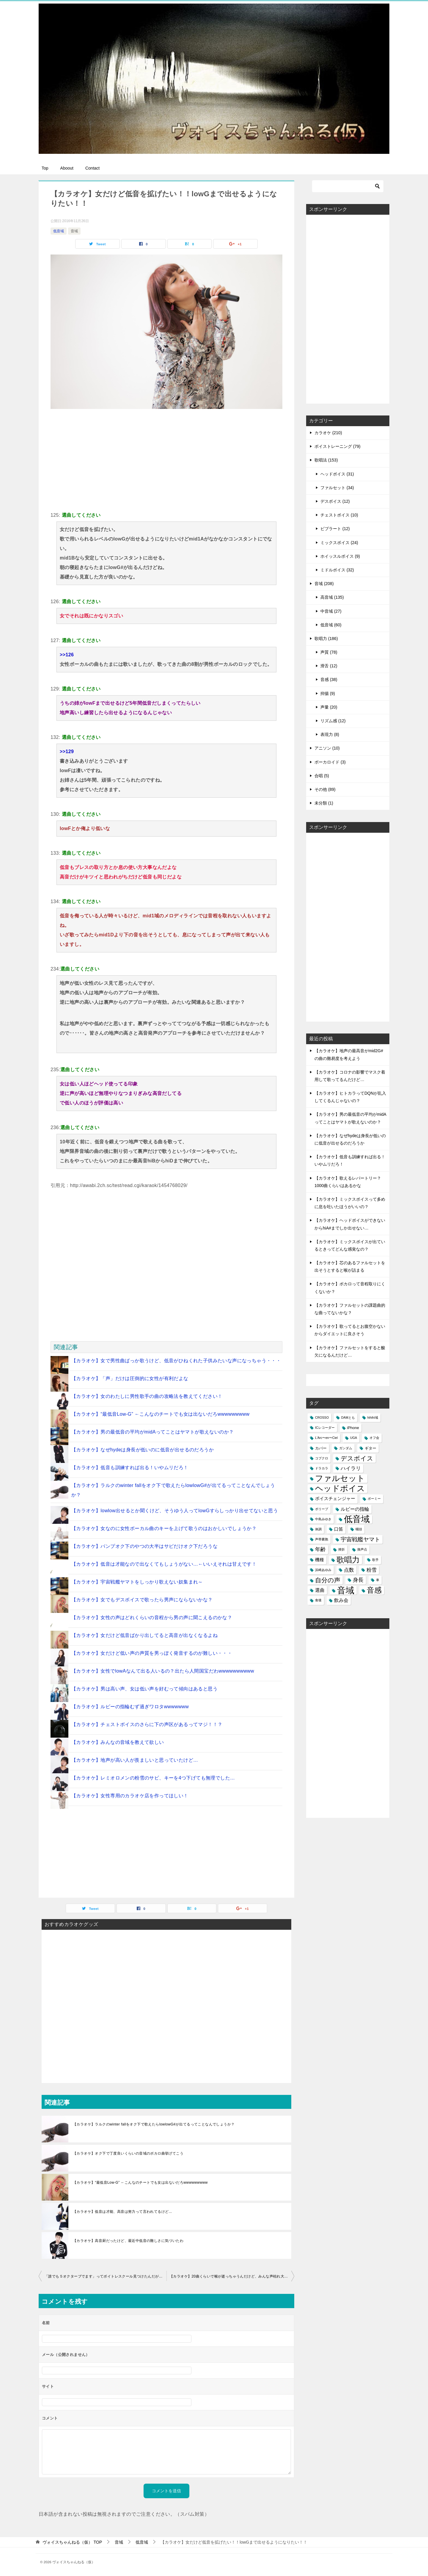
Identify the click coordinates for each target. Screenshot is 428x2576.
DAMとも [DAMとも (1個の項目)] (348, 1417)
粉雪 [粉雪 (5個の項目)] (371, 1570)
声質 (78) (328, 652)
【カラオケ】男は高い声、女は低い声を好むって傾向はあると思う (144, 1688)
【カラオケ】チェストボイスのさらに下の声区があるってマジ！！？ (146, 1724)
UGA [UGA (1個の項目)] (353, 1437)
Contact (92, 168)
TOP (72, 2542)
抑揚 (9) (327, 693)
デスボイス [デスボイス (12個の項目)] (357, 1458)
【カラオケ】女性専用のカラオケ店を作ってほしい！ (129, 1795)
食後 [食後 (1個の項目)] (318, 1600)
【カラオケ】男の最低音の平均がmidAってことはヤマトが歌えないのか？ (152, 1431)
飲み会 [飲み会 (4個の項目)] (341, 1600)
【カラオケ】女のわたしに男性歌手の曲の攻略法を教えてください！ (146, 1396)
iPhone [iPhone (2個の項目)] (353, 1428)
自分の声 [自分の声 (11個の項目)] (327, 1580)
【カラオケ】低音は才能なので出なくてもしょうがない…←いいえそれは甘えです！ (164, 1564)
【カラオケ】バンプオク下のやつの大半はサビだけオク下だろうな (144, 1546)
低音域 (58, 231)
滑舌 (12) (328, 665)
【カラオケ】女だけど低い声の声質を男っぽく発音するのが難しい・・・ (151, 1653)
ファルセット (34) (337, 487)
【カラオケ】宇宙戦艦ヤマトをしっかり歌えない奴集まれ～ (137, 1581)
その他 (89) (325, 789)
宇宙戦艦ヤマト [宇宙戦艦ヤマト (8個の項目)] (360, 1539)
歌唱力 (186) (326, 638)
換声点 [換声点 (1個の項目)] (362, 1549)
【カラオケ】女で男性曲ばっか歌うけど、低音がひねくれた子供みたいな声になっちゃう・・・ (176, 1360)
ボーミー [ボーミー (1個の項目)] (374, 1498)
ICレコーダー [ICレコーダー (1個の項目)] (325, 1427)
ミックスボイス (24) (339, 542)
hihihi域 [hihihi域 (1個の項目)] (372, 1417)
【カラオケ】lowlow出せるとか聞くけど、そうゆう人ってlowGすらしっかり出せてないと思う (174, 1510)
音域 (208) (324, 583)
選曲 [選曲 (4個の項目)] (320, 1590)
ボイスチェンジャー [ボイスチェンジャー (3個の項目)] (335, 1498)
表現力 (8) (329, 734)
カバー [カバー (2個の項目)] (321, 1448)
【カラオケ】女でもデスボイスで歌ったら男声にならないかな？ (142, 1599)
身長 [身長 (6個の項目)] (358, 1580)
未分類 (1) (323, 803)
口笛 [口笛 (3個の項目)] (338, 1529)
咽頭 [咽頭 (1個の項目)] (358, 1529)
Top (45, 168)
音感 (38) (328, 679)
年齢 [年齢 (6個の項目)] (320, 1549)
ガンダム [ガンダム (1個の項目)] (345, 1448)
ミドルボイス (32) (337, 570)
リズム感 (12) (333, 720)
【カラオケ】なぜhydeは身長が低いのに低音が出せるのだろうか (142, 1449)
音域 (74, 231)
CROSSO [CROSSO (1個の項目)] (322, 1417)
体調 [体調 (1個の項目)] (318, 1529)
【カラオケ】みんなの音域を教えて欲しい (117, 1742)
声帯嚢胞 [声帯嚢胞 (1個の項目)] (321, 1539)
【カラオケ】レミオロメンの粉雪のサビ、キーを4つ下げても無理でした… (153, 1777)
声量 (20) (328, 707)
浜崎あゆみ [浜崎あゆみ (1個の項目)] (323, 1570)
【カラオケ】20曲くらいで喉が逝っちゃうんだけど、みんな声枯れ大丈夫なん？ (231, 2276)
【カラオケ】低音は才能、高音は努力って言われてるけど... (122, 2212)
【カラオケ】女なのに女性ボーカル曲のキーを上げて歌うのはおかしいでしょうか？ (164, 1528)
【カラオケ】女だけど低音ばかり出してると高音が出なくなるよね (144, 1635)
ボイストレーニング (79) (337, 446)
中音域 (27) (331, 611)
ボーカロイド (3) (330, 762)
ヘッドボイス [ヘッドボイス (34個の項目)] (340, 1488)
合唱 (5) (321, 775)
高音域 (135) (332, 597)
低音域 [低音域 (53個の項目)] (357, 1519)
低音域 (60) (331, 624)
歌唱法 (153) (326, 460)
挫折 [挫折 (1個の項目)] (341, 1549)
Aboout (66, 168)
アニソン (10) (327, 748)
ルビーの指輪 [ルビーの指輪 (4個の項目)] (355, 1509)
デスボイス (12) (335, 501)
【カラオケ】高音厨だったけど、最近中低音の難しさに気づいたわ (128, 2241)
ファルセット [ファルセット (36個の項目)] (340, 1478)
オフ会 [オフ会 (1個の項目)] (374, 1437)
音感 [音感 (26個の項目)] (374, 1590)
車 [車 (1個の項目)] (377, 1580)
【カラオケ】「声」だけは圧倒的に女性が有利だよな (129, 1378)
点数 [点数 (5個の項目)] (349, 1570)
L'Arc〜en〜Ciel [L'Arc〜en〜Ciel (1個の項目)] (326, 1437)
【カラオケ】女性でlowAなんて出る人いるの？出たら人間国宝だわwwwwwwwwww (162, 1670)
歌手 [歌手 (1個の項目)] (375, 1560)
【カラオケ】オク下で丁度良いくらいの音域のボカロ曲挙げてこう (128, 2153)
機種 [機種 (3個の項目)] (319, 1559)
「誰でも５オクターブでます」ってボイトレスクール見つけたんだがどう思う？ (105, 2276)
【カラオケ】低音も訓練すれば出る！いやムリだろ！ (129, 1467)
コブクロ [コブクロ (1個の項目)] (321, 1458)
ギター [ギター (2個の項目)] (370, 1448)
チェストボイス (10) (339, 515)
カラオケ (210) (328, 432)
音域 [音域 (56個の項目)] (345, 1590)
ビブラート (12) (335, 528)
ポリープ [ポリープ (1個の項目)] (321, 1509)
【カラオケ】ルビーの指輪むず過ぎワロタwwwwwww (130, 1706)
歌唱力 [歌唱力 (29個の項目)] (348, 1560)
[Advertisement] (166, 459)
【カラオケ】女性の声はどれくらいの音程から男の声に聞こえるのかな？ (151, 1617)
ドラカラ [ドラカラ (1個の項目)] (321, 1468)
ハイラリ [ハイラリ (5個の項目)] (351, 1468)
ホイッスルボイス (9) (340, 556)
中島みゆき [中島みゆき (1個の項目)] (323, 1519)
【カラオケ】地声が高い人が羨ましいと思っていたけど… (134, 1760)
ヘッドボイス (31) (337, 474)
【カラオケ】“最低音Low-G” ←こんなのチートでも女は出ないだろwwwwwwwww (160, 1414)
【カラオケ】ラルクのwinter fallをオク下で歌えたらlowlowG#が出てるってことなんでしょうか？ (154, 2124)
